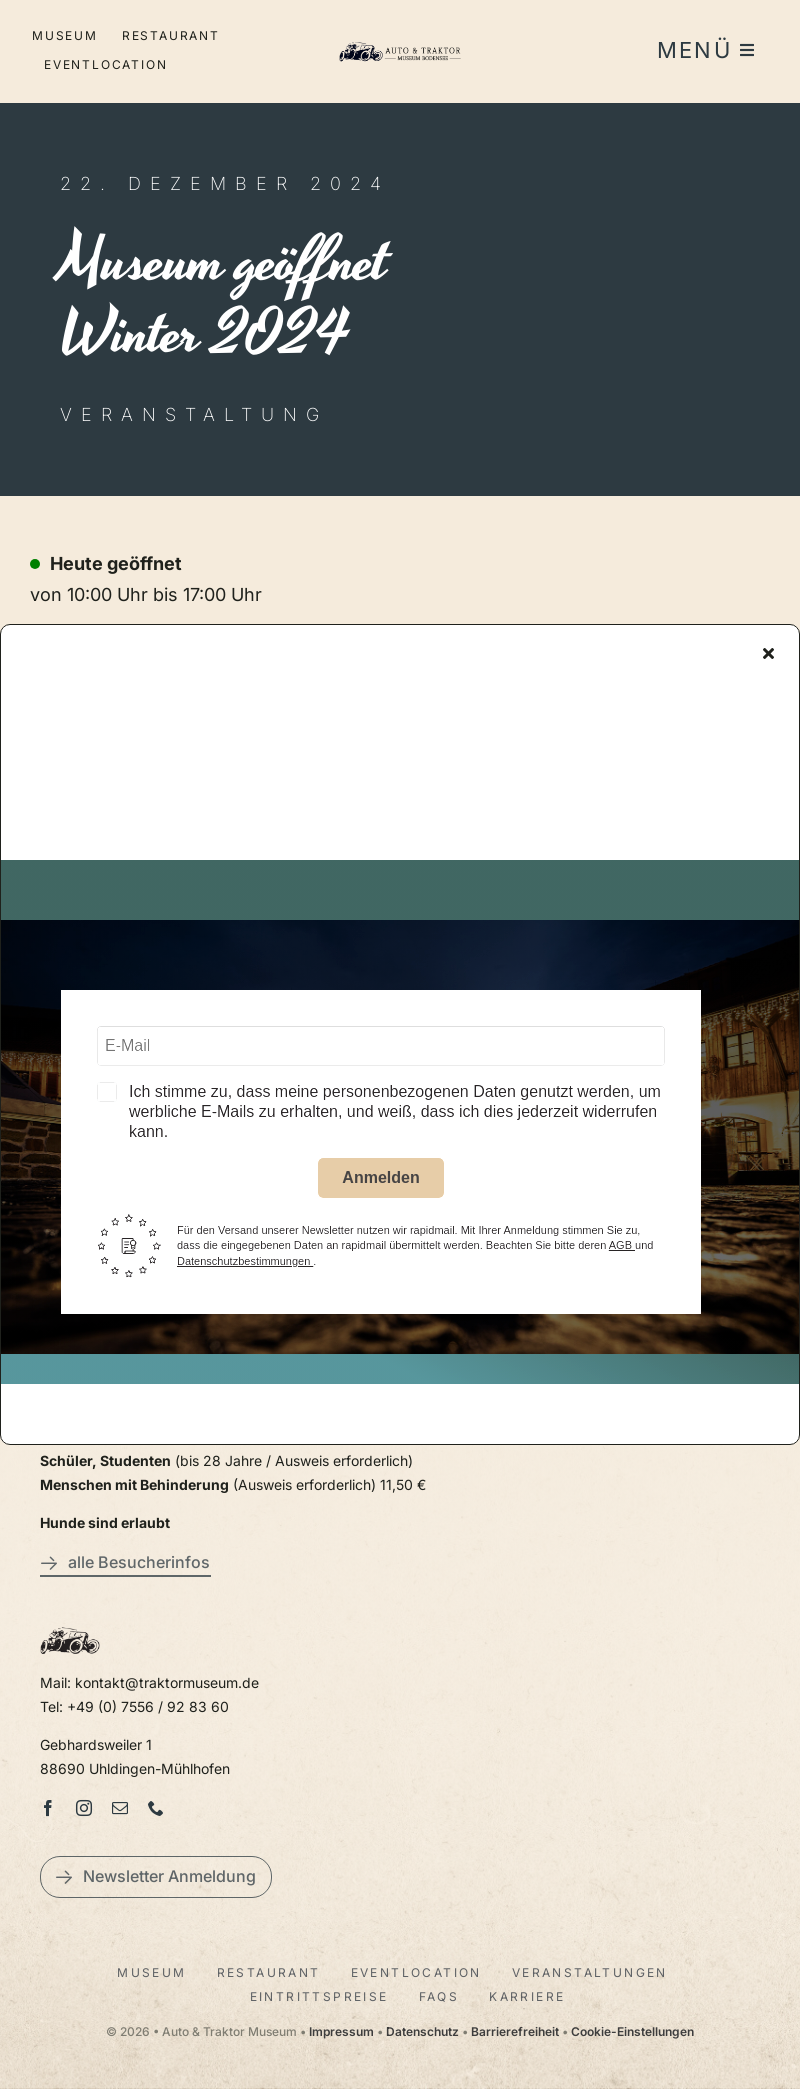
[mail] (120, 1808)
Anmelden (380, 1180)
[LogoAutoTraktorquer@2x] (400, 40)
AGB (622, 1249)
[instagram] (84, 1808)
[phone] (156, 1808)
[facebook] (48, 1808)
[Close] (768, 656)
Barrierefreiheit (515, 2031)
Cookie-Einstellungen (632, 2031)
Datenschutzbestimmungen (245, 1264)
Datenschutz (422, 2031)
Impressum (341, 2031)
